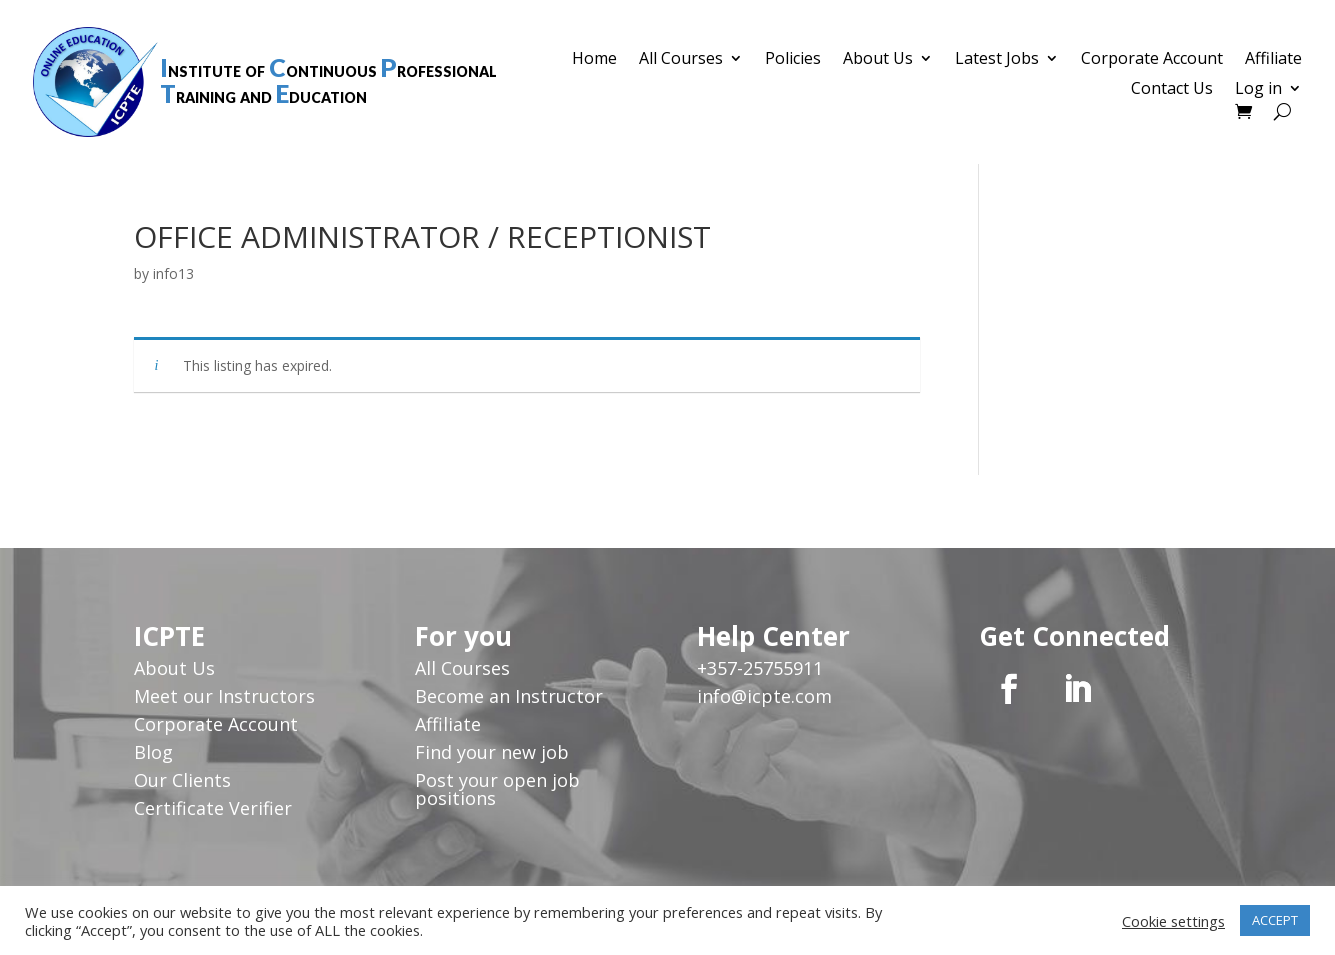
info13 (173, 273)
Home (594, 60)
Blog (153, 752)
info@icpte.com (764, 696)
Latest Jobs (997, 60)
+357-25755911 (760, 668)
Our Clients (182, 780)
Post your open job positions (497, 789)
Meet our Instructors (224, 696)
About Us (878, 60)
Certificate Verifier (213, 808)
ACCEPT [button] (1275, 920)
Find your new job (492, 752)
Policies (793, 60)
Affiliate (1273, 60)
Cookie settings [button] (1173, 921)
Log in (1258, 90)
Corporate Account (1152, 60)
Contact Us (1172, 90)
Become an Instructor (509, 696)
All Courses (681, 60)
